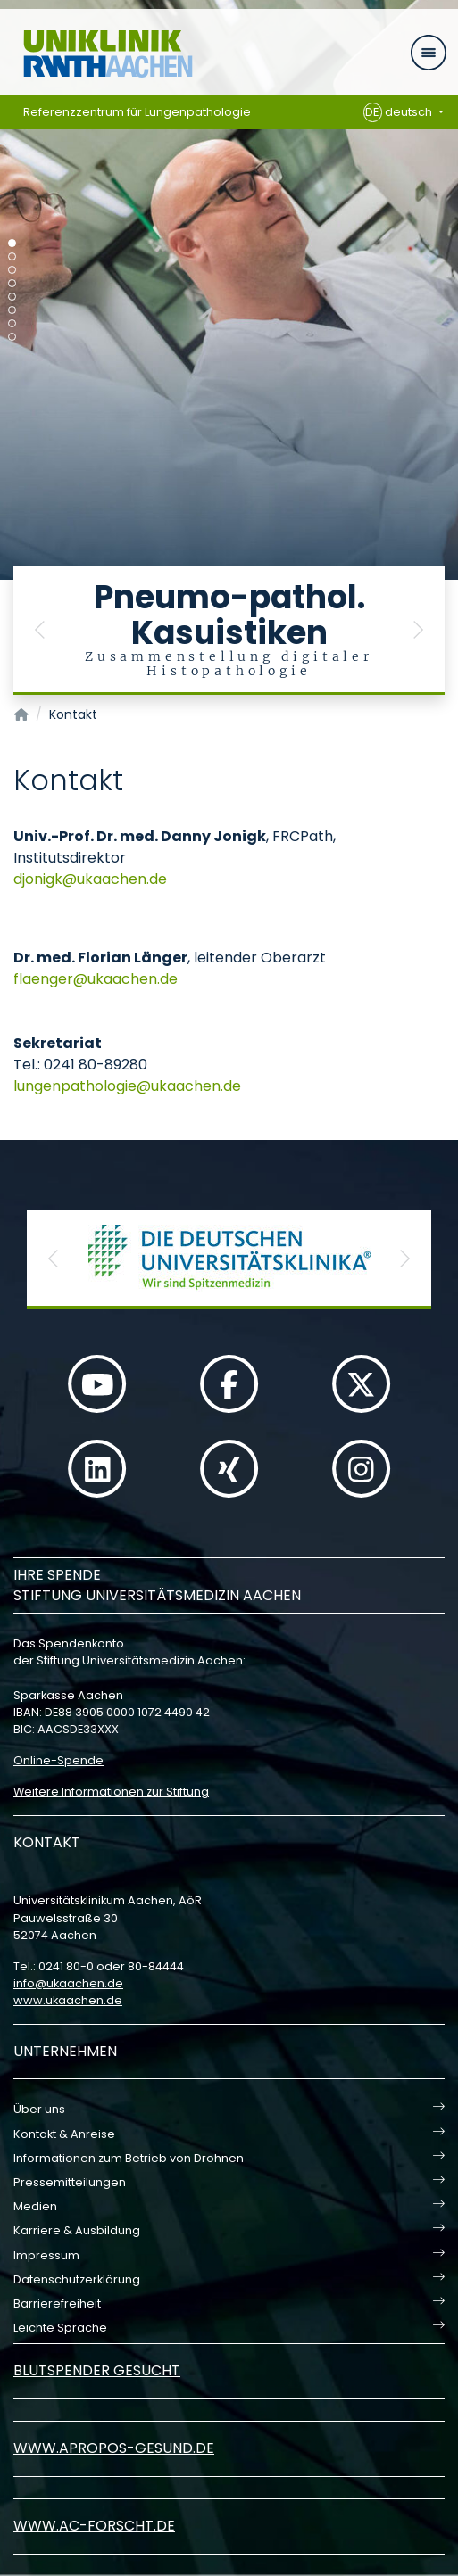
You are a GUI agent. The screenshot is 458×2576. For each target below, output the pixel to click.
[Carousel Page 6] (12, 310)
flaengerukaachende (95, 979)
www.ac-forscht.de (94, 2525)
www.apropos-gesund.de (113, 2448)
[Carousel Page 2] (12, 256)
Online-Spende (58, 1760)
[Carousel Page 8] (12, 337)
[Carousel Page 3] (12, 270)
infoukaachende (68, 1983)
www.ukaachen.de (67, 2000)
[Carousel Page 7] (12, 323)
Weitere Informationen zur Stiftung (111, 1791)
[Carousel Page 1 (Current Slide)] (12, 243)
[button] (40, 630)
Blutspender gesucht (96, 2370)
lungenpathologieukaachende (127, 1086)
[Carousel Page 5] (12, 297)
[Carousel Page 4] (12, 283)
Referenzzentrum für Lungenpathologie (137, 111)
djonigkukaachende (90, 879)
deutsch (399, 112)
